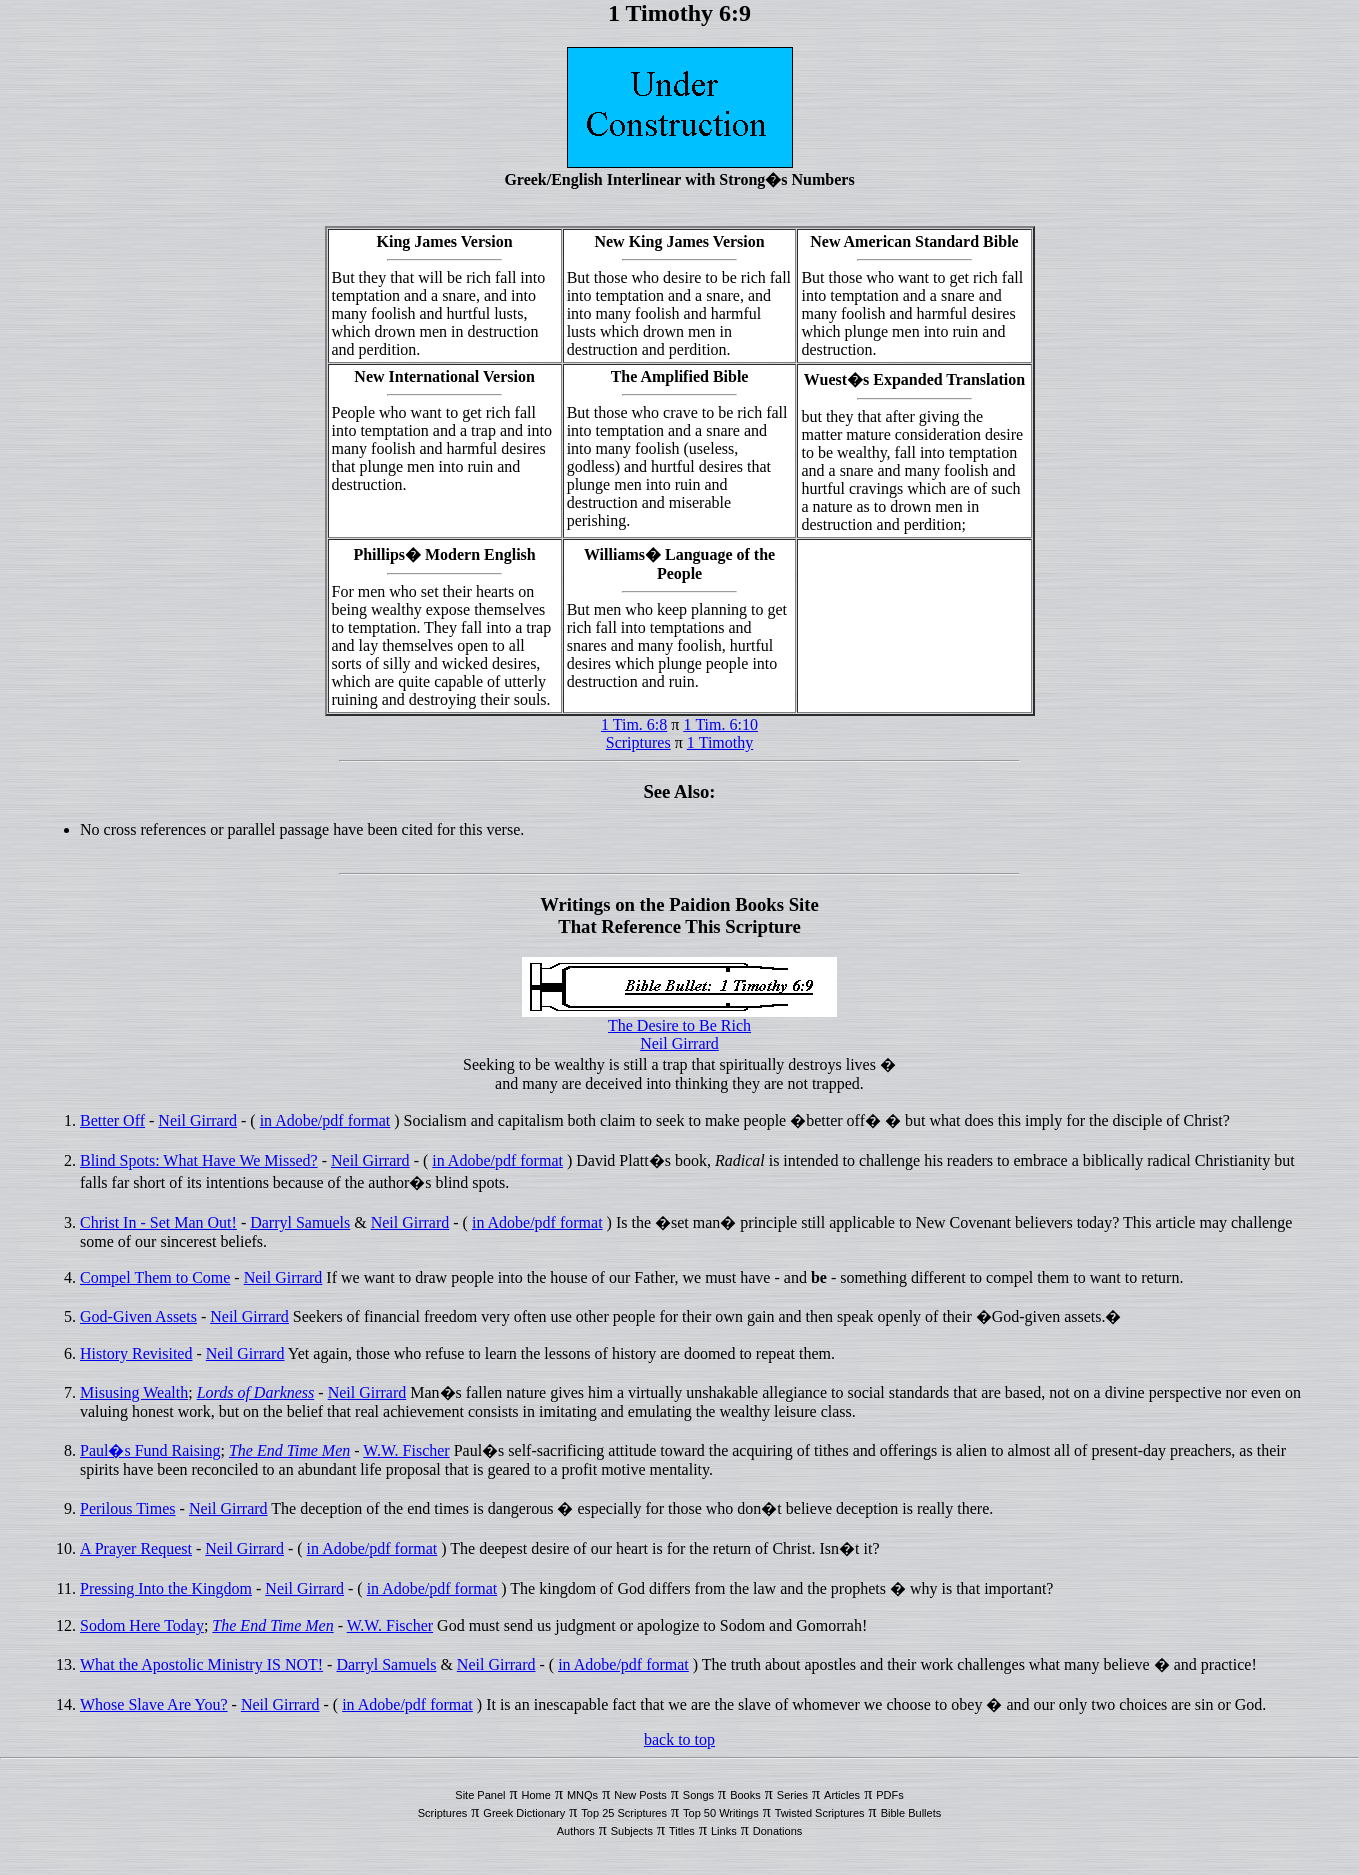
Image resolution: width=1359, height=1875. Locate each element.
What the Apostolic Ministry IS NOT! (201, 1664)
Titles (682, 1831)
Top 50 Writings (721, 1813)
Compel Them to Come (155, 1277)
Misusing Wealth (134, 1392)
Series (792, 1795)
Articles (842, 1795)
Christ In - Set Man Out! (158, 1222)
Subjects (632, 1831)
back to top (679, 1739)
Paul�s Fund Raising (150, 1450)
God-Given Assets (138, 1316)
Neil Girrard (679, 1043)
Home (536, 1795)
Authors (576, 1831)
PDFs (890, 1795)
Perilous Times (128, 1508)
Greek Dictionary (524, 1813)
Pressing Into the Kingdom (166, 1588)
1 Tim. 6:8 (634, 724)
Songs (698, 1795)
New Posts (640, 1795)
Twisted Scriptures (820, 1813)
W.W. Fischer (406, 1450)
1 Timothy (720, 742)
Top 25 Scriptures (624, 1813)
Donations (778, 1831)
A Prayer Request (136, 1548)
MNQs (582, 1795)
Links (724, 1831)
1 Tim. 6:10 (720, 724)
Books (745, 1795)
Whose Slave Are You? (154, 1704)
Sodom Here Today (142, 1625)
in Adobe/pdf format (325, 1120)
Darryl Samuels (300, 1222)
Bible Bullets (911, 1813)
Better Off (112, 1120)
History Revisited (136, 1353)
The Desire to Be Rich (679, 1025)
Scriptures (638, 742)
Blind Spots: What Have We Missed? (199, 1160)
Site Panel (480, 1795)
